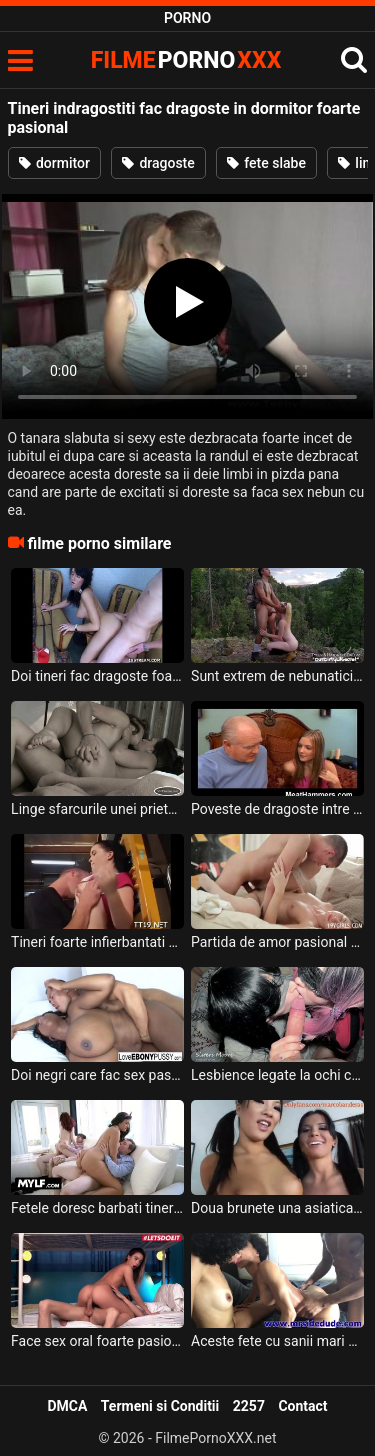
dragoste (158, 163)
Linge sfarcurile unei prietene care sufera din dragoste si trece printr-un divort (97, 809)
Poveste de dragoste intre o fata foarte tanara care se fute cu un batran (277, 809)
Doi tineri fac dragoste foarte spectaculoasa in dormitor (97, 676)
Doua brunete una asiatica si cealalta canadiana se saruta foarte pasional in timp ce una (277, 1208)
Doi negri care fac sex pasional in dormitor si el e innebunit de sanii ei (97, 1075)
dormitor (54, 163)
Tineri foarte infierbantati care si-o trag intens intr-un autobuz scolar (97, 942)
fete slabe (266, 163)
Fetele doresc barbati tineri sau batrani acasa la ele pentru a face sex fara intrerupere (97, 1208)
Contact (302, 1406)
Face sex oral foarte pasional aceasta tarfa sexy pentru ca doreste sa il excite (97, 1341)
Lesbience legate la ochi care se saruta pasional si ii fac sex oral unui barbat (277, 1075)
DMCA (67, 1406)
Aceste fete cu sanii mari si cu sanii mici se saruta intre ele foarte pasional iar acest (277, 1341)
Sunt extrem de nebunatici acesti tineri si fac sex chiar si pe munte (277, 676)
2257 (249, 1406)
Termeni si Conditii (160, 1406)
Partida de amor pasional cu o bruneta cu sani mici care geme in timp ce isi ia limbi (277, 942)
